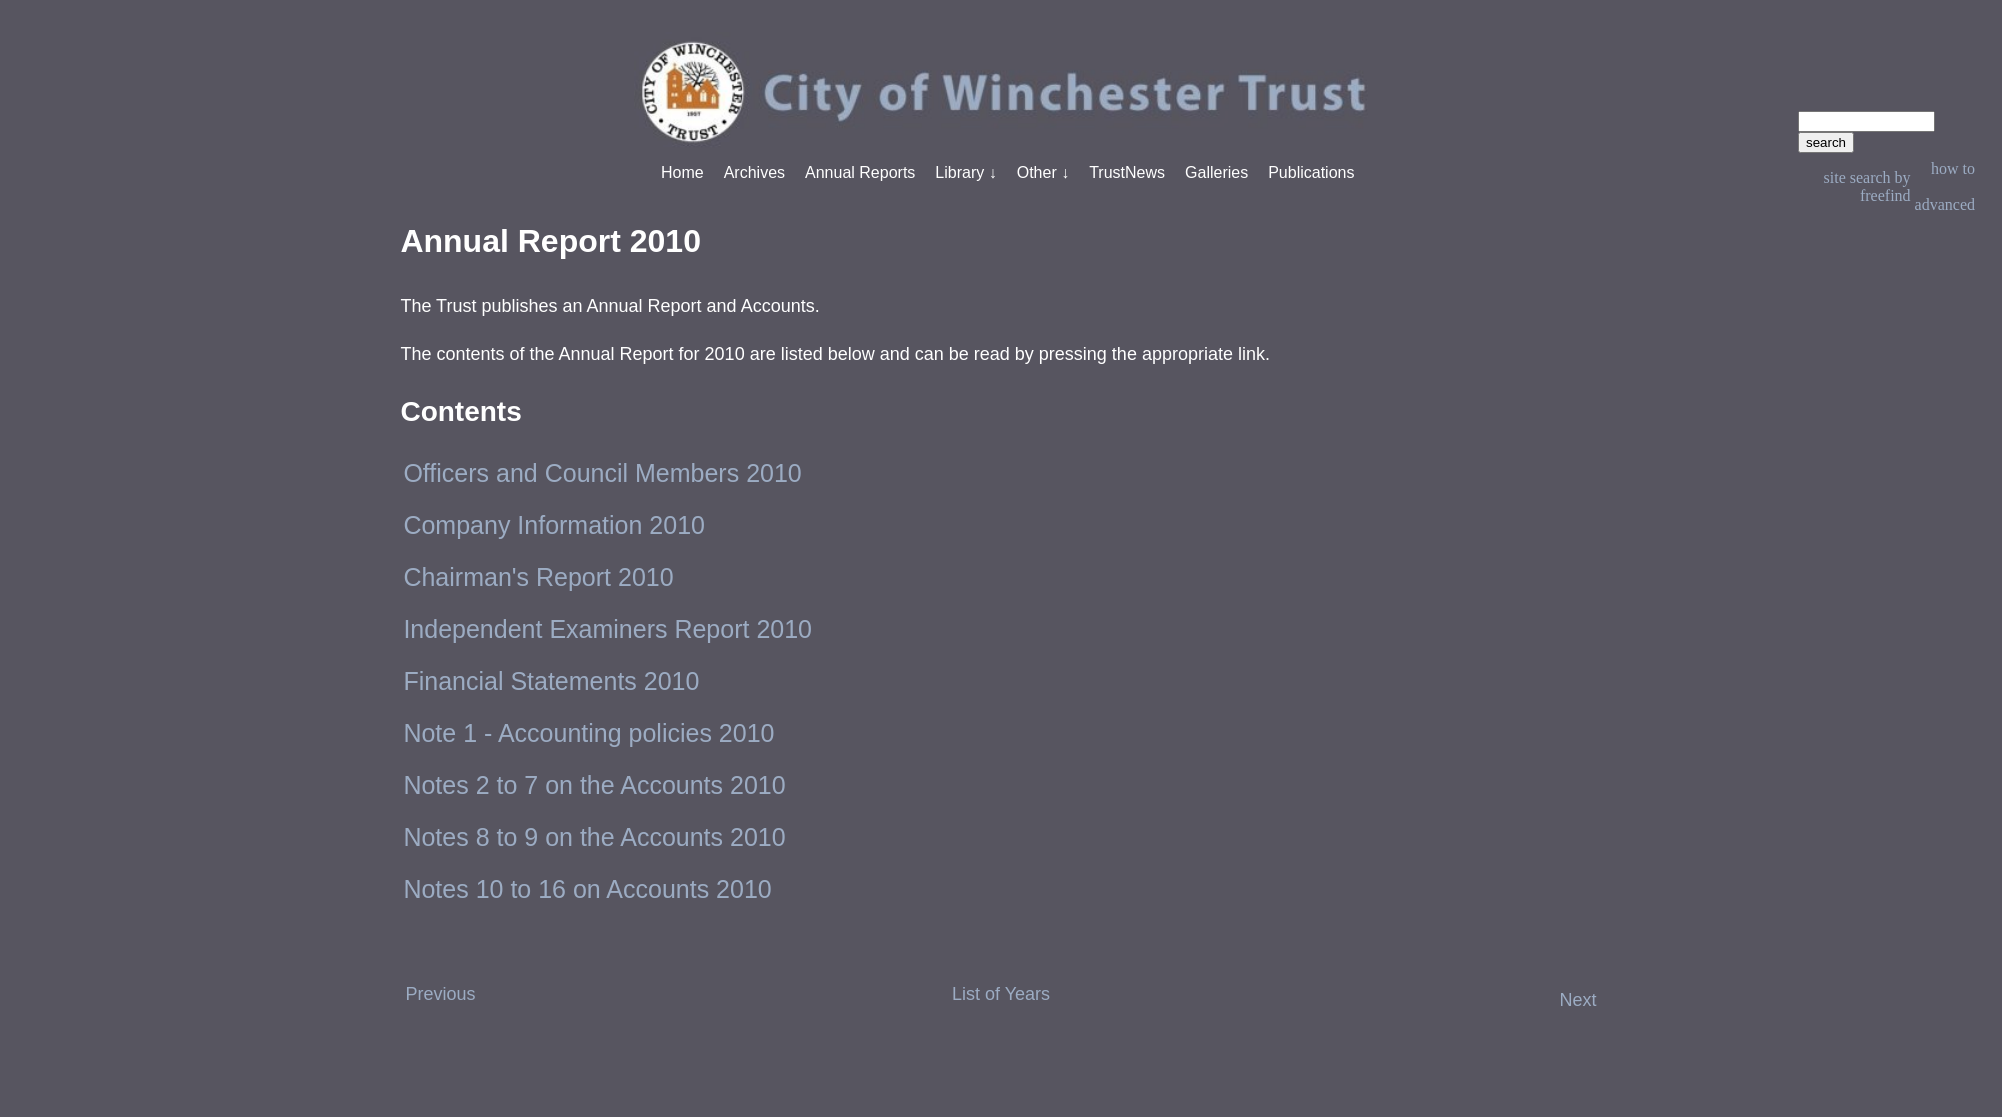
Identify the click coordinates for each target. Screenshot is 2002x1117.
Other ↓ (1043, 172)
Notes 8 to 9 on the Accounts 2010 (594, 837)
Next (1578, 1000)
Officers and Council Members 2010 (602, 473)
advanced (1945, 204)
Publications (1311, 172)
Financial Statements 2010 (551, 681)
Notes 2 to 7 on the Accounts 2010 (594, 785)
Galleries (1216, 172)
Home (682, 172)
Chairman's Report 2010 (538, 577)
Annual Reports (860, 172)
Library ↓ (965, 172)
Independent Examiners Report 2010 (607, 629)
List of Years (1001, 994)
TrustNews (1127, 172)
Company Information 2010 (554, 525)
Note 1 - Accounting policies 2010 (588, 733)
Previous (440, 994)
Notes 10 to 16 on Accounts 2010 (587, 889)
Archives (754, 172)
